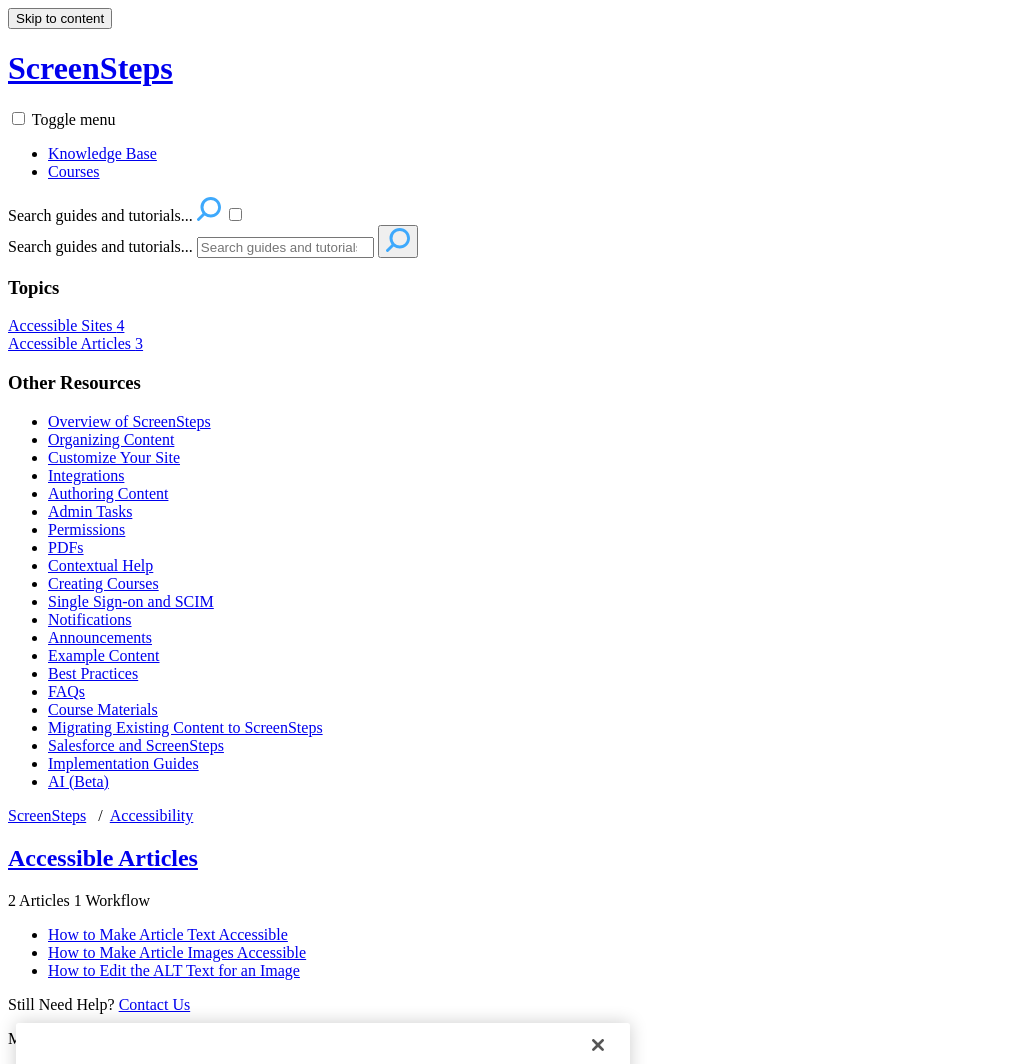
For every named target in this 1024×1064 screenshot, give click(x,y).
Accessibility (152, 815)
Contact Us (155, 1004)
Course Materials (103, 709)
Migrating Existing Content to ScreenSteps (185, 727)
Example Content (104, 655)
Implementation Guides (123, 763)
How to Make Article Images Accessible (177, 952)
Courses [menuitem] (74, 171)
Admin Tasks (90, 511)
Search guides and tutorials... (100, 246)
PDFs (66, 547)
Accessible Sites (66, 325)
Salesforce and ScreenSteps (136, 745)
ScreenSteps (47, 815)
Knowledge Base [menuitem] (102, 153)
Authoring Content (108, 493)
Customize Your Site (114, 457)
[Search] (285, 247)
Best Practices (93, 673)
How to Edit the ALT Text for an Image (174, 970)
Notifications (90, 619)
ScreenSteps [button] (90, 68)
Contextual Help (100, 565)
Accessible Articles (75, 343)
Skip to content (60, 18)
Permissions (86, 529)
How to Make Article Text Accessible (168, 934)
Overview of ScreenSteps (129, 421)
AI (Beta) (78, 781)
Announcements (100, 637)
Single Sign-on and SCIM (131, 601)
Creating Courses (103, 583)
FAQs (66, 691)
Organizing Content (111, 439)
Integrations (86, 475)
